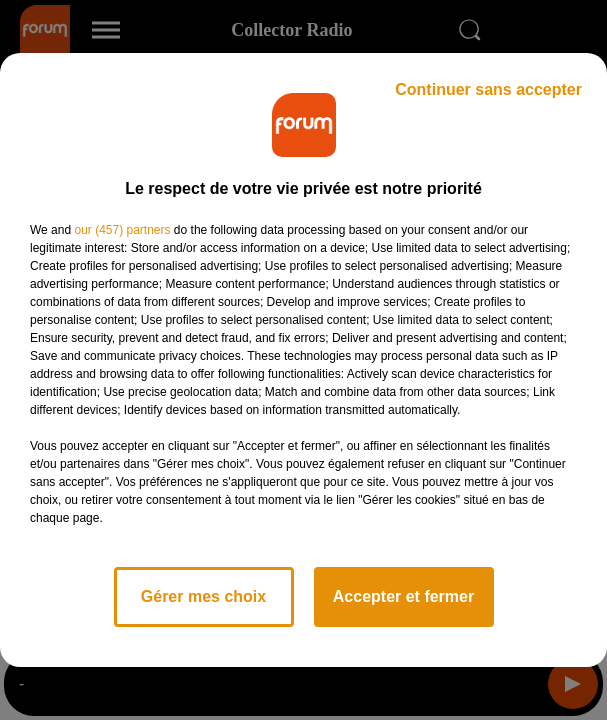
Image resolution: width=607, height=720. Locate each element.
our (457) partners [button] (122, 230)
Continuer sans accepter (488, 89)
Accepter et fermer (403, 596)
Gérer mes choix (203, 596)
